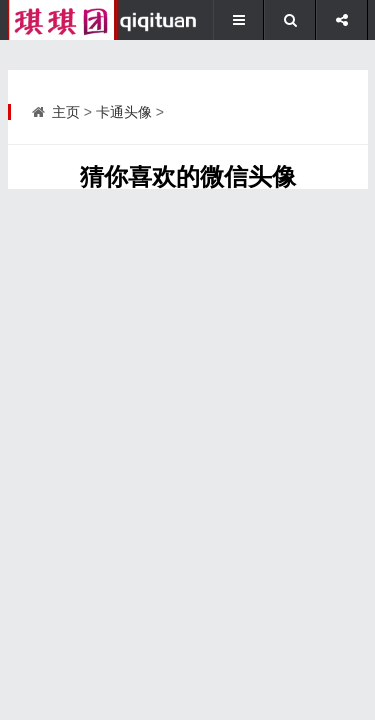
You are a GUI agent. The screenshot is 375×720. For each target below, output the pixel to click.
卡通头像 (124, 112)
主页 (66, 112)
